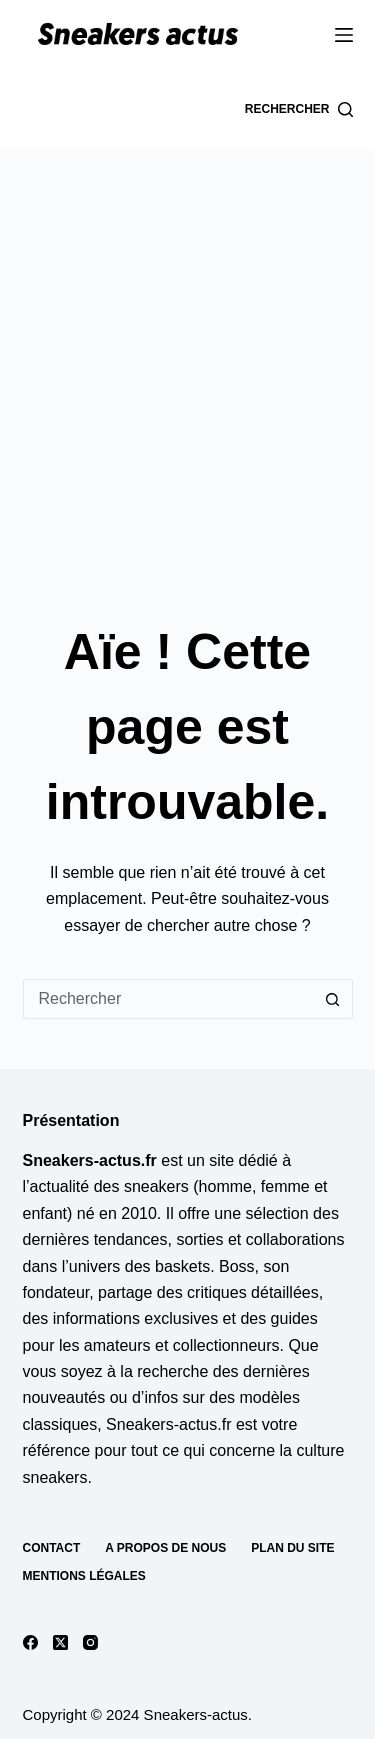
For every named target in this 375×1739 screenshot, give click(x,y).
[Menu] (344, 35)
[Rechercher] (299, 110)
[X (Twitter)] (60, 1642)
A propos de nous (165, 1548)
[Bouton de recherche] (333, 999)
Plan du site (292, 1548)
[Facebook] (30, 1642)
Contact (52, 1548)
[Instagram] (90, 1642)
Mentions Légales (84, 1576)
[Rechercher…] (168, 999)
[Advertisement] (187, 347)
